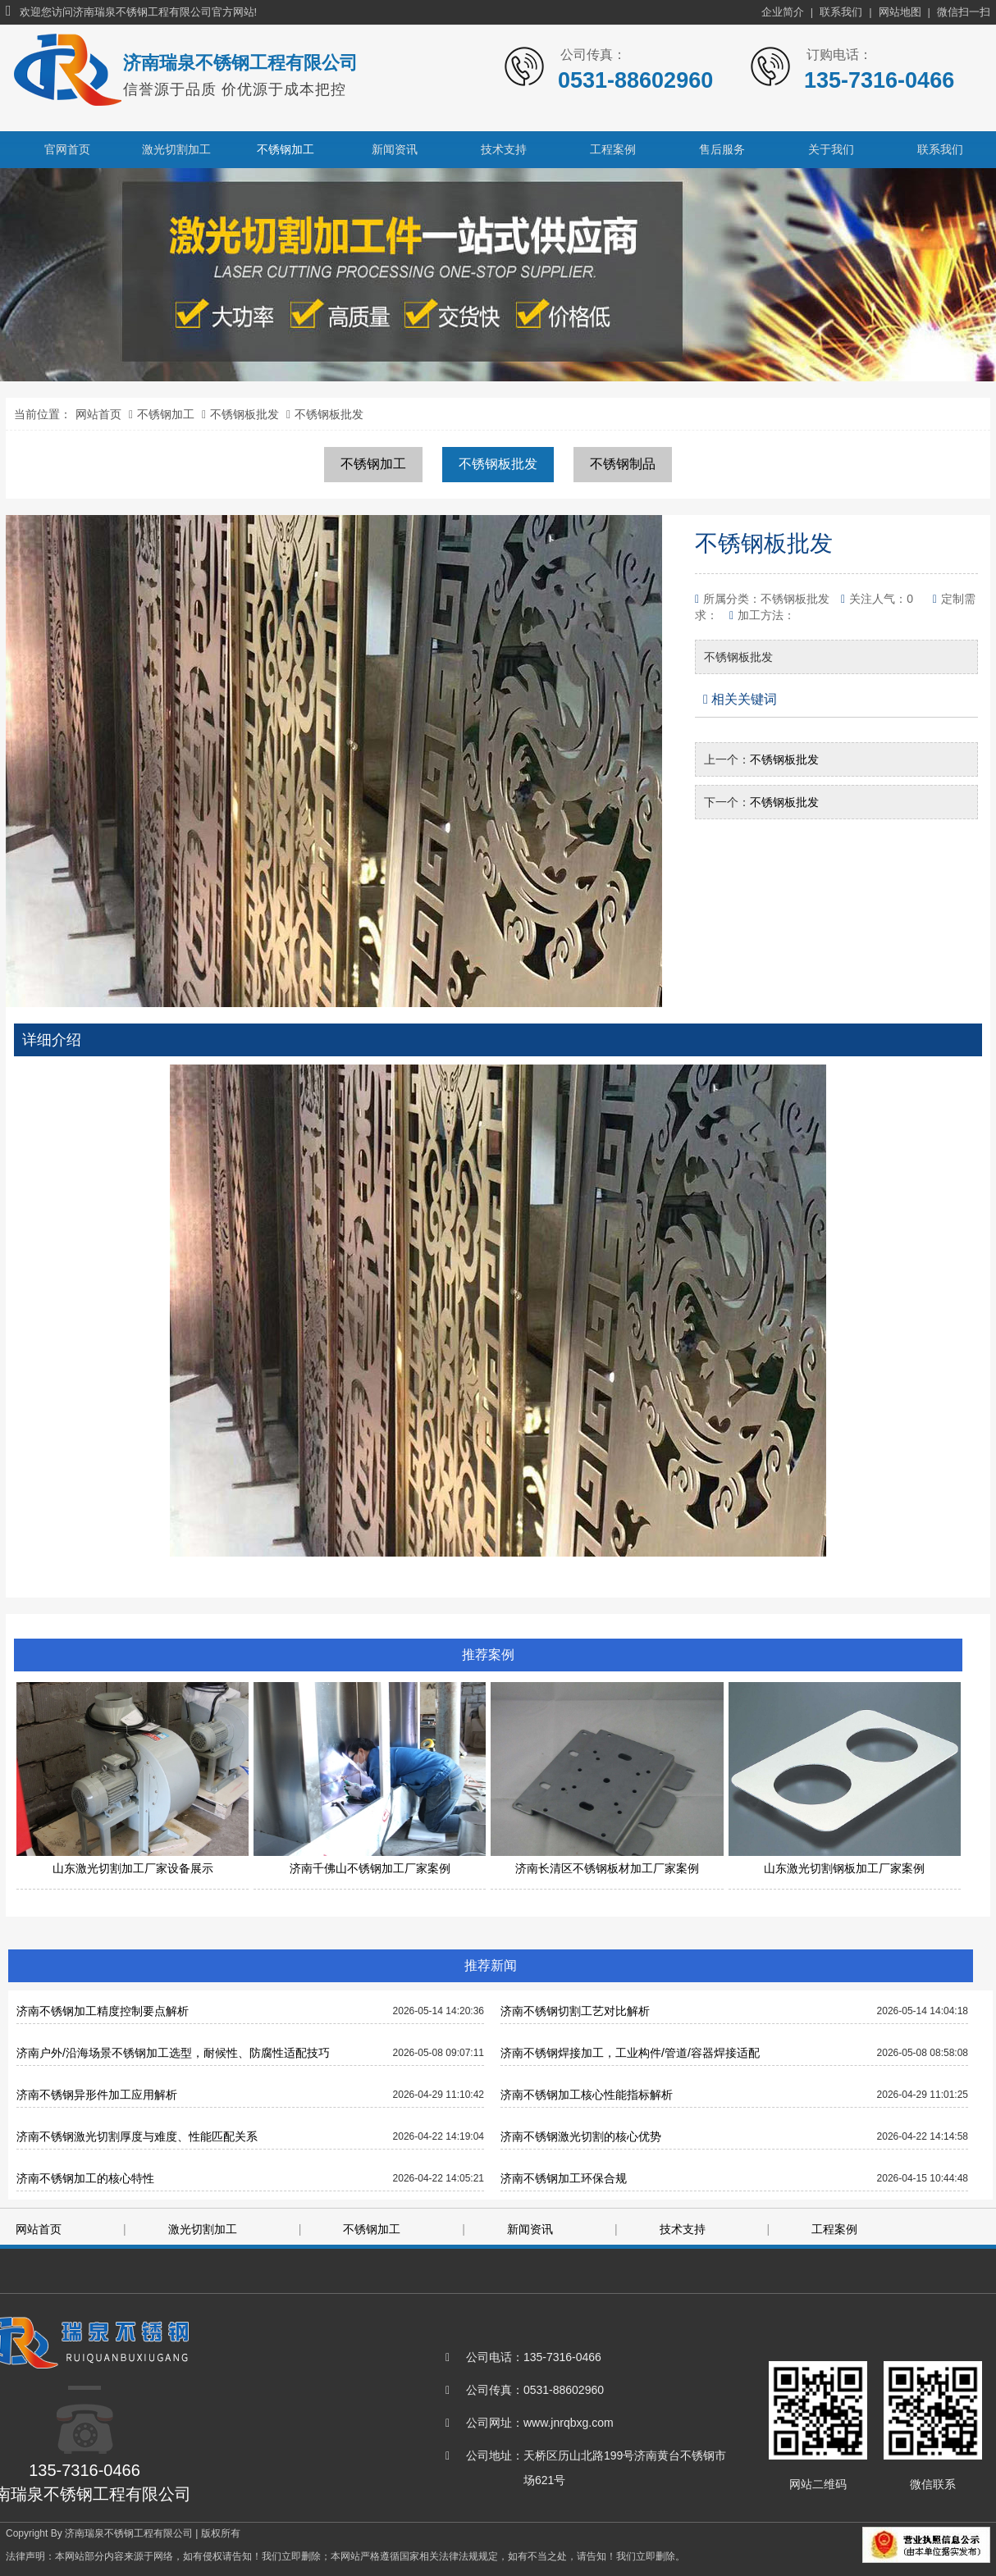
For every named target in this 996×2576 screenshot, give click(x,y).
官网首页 (67, 149)
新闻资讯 (395, 149)
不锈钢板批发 (244, 414)
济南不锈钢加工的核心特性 (85, 2178)
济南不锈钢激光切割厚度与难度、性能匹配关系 (137, 2136)
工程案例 (613, 149)
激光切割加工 (176, 149)
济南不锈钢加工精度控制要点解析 (102, 2010)
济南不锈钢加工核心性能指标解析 (586, 2094)
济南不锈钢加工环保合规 (563, 2178)
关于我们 (831, 149)
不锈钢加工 (285, 149)
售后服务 (722, 149)
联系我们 (841, 12)
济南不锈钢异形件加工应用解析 (96, 2094)
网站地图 (900, 12)
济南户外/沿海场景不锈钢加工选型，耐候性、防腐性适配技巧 (173, 2052)
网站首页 (98, 414)
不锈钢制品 (623, 464)
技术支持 (504, 149)
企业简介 (782, 12)
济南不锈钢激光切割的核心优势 (580, 2136)
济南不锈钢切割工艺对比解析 (575, 2010)
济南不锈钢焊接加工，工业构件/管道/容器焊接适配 (630, 2052)
